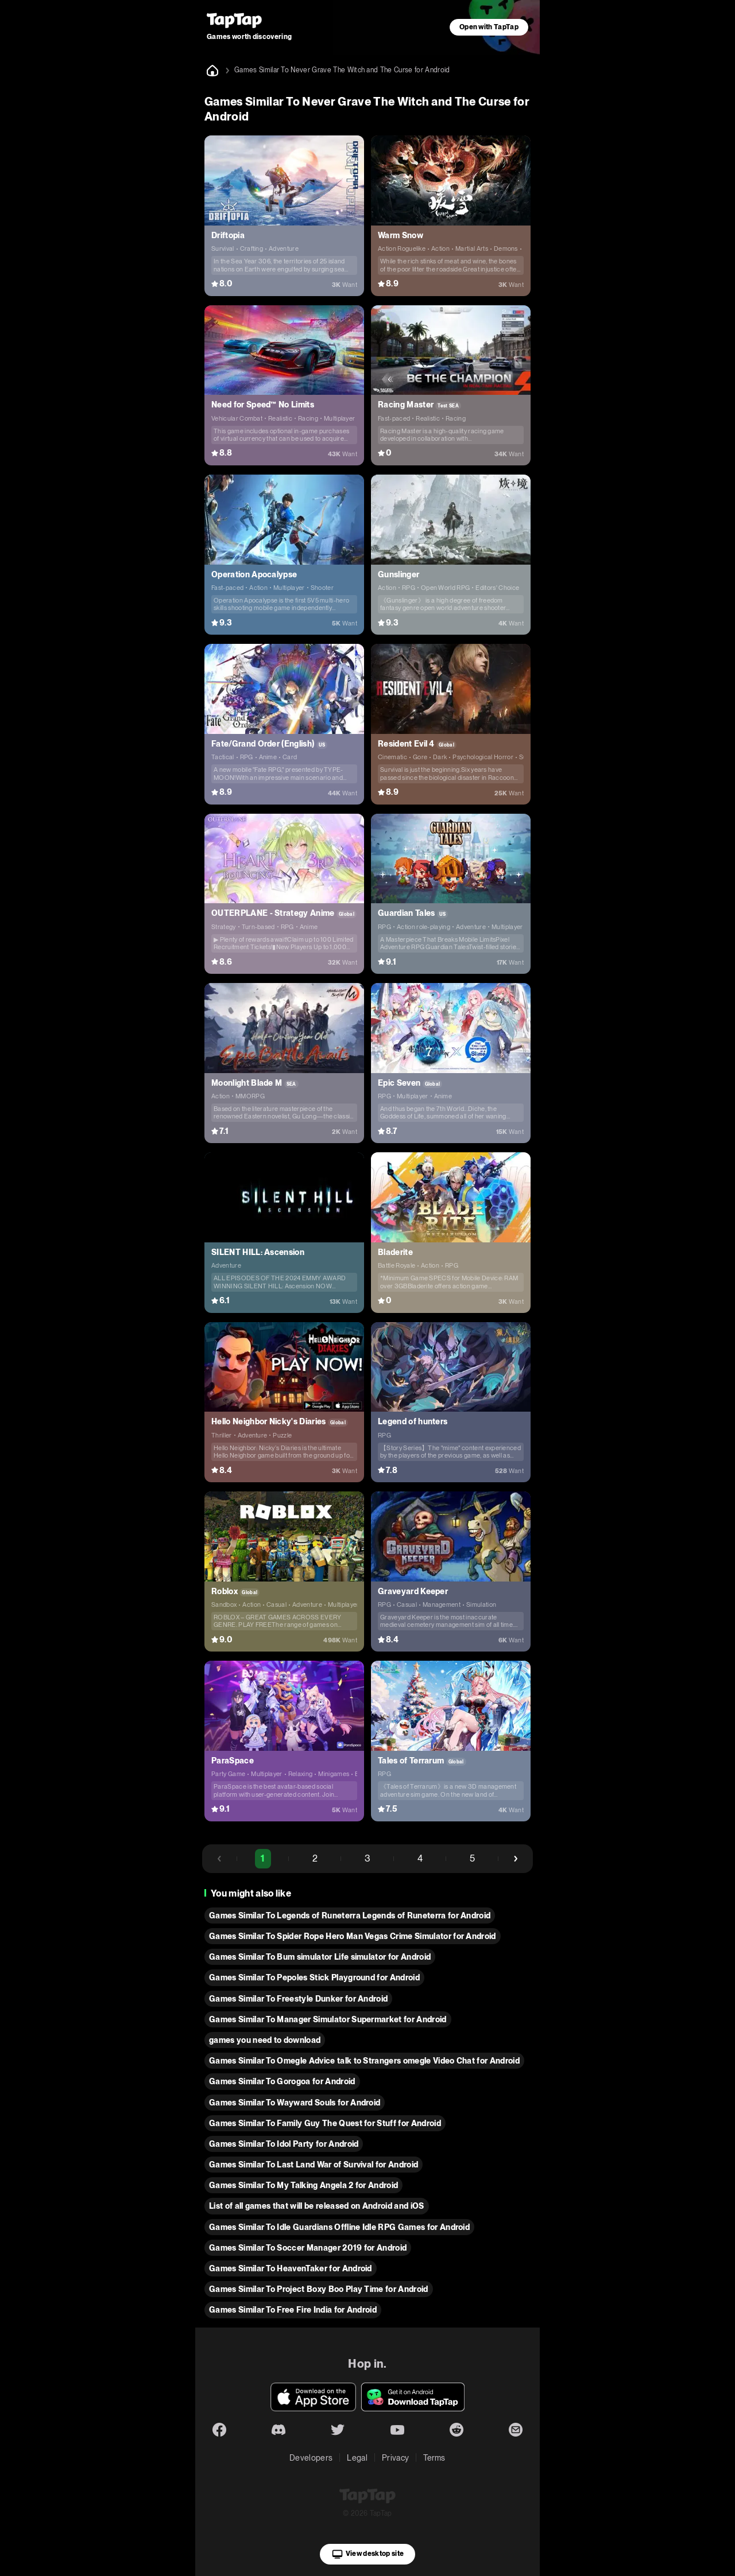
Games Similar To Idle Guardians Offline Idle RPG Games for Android (339, 2227)
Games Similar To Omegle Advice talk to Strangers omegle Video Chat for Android (364, 2060)
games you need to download (264, 2040)
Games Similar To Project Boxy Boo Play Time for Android (318, 2289)
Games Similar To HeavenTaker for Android (290, 2268)
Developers (310, 2457)
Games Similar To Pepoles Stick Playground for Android (314, 1977)
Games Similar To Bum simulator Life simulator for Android (320, 1956)
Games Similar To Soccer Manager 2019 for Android (308, 2247)
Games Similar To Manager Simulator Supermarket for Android (328, 2019)
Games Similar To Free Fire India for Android (293, 2309)
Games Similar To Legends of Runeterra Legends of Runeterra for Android (349, 1915)
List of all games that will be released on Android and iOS (316, 2205)
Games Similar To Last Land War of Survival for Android (313, 2164)
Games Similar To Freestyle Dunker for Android (298, 1998)
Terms (434, 2457)
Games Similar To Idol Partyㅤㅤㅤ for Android (283, 2143)
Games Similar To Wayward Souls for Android (294, 2102)
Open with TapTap (489, 27)
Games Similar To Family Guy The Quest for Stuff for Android (325, 2123)
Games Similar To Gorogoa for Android (282, 2081)
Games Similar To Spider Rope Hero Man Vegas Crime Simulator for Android (352, 1936)
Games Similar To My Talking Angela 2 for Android (303, 2185)
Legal (357, 2457)
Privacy (395, 2457)
